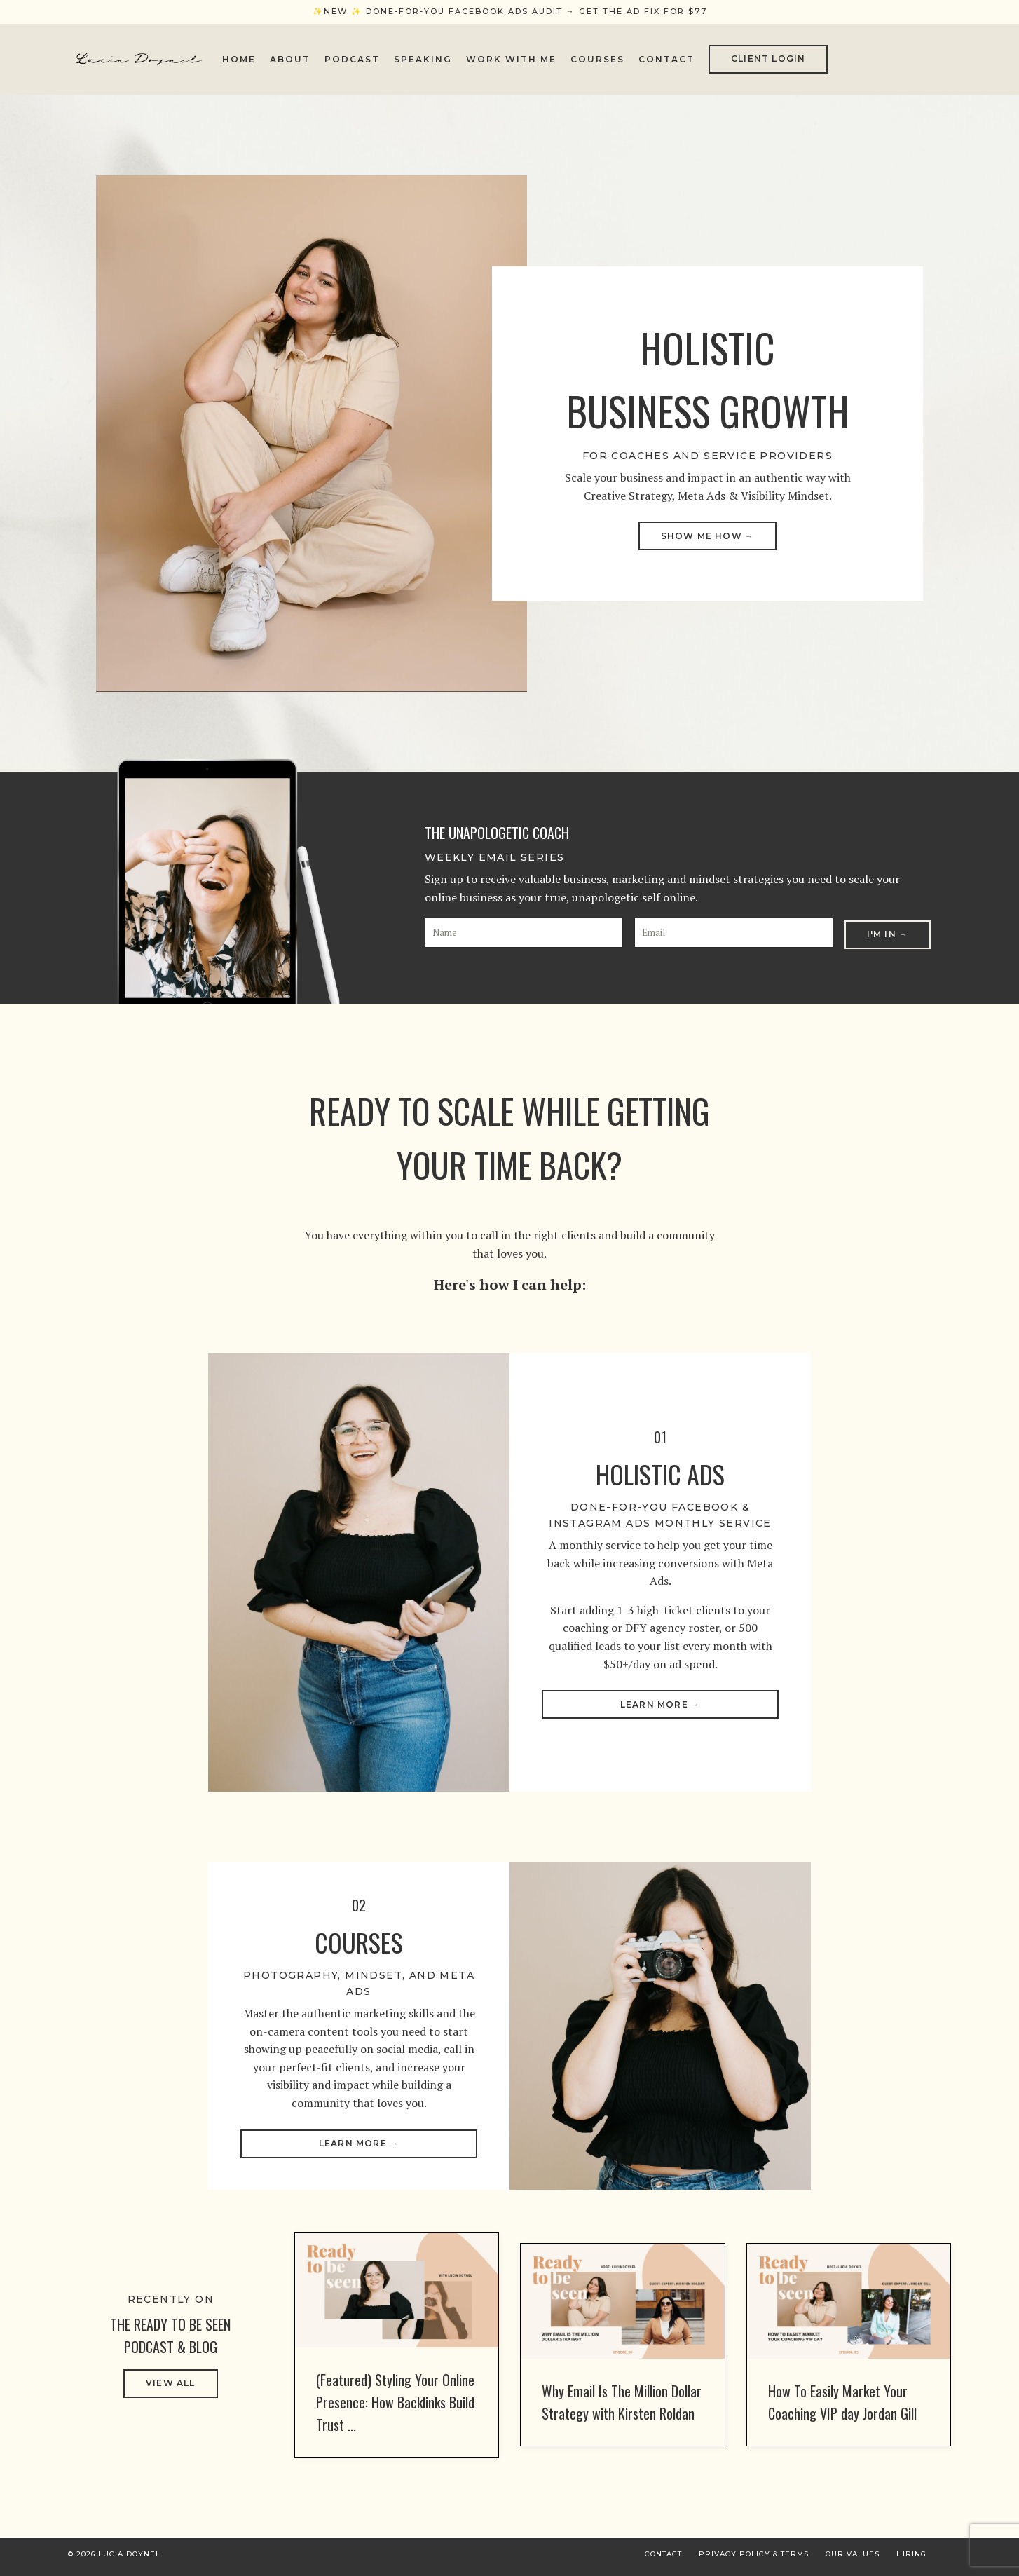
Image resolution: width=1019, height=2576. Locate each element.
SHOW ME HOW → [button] (708, 536)
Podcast (352, 59)
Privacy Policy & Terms (754, 2559)
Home (239, 59)
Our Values (853, 2559)
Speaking (423, 59)
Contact (666, 59)
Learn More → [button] (660, 1704)
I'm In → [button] (888, 932)
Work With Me (511, 59)
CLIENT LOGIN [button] (768, 58)
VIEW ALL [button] (171, 2389)
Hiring (911, 2559)
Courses (597, 59)
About (290, 59)
